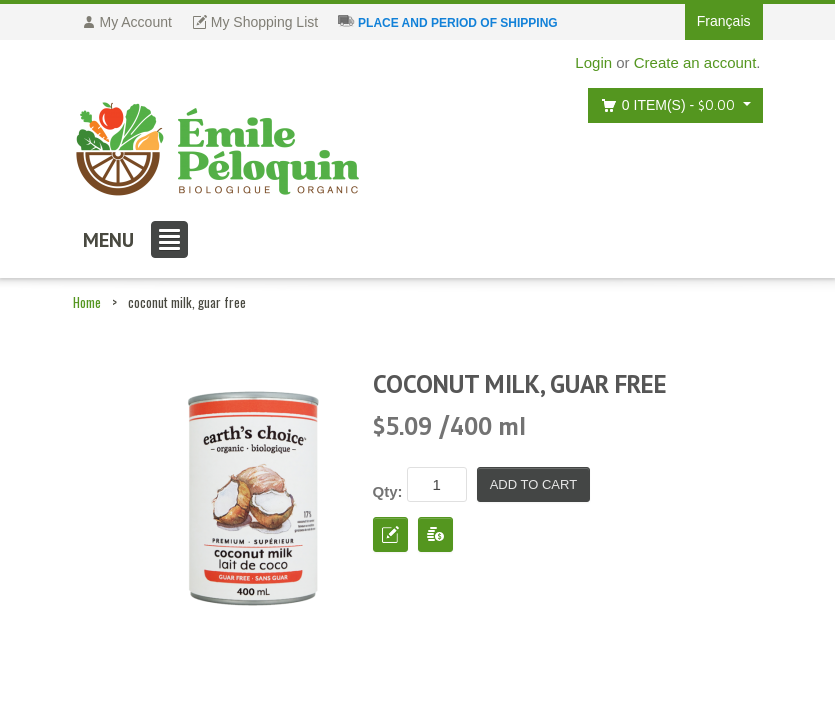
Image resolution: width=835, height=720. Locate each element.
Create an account (695, 62)
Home (87, 302)
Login (593, 62)
